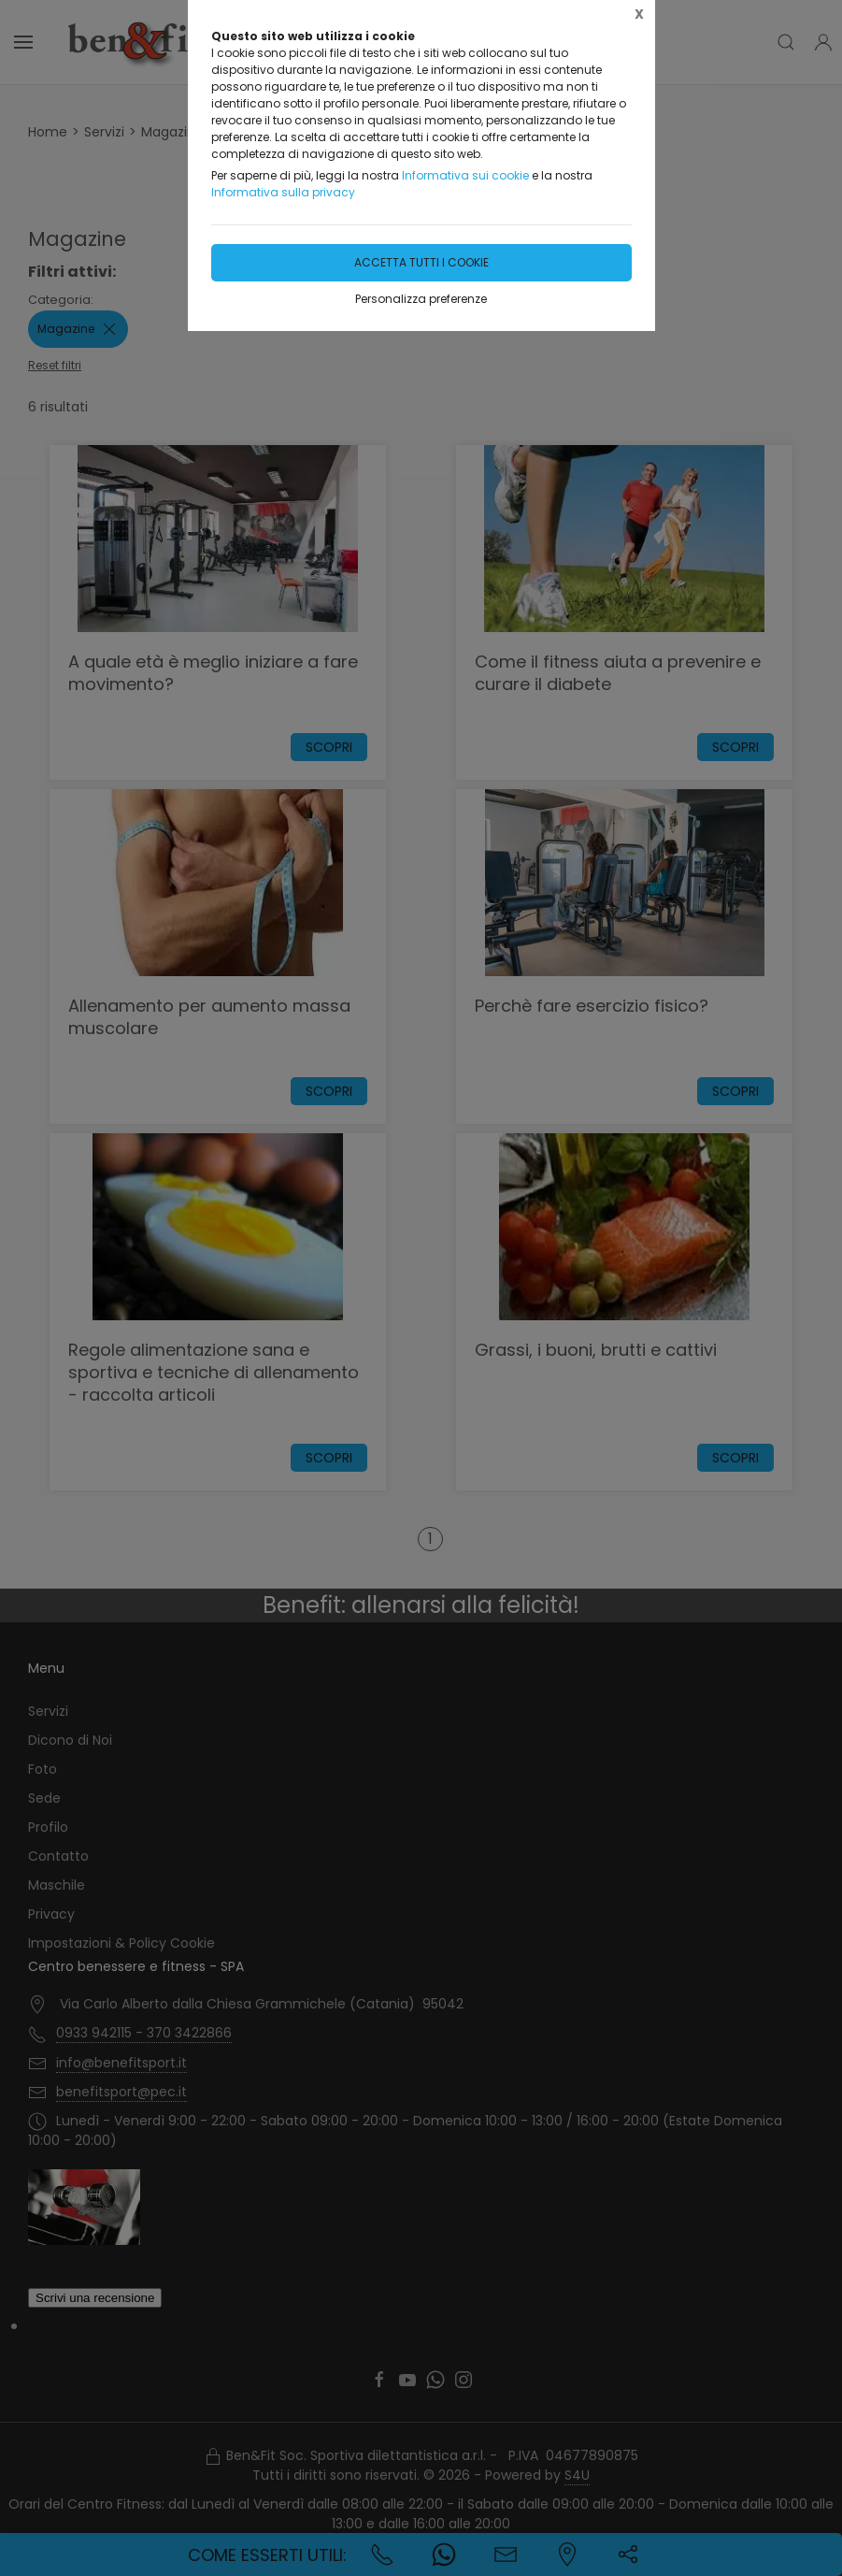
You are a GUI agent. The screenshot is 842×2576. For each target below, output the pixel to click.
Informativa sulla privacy (283, 192)
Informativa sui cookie (465, 175)
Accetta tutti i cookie (421, 262)
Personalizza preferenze (421, 299)
